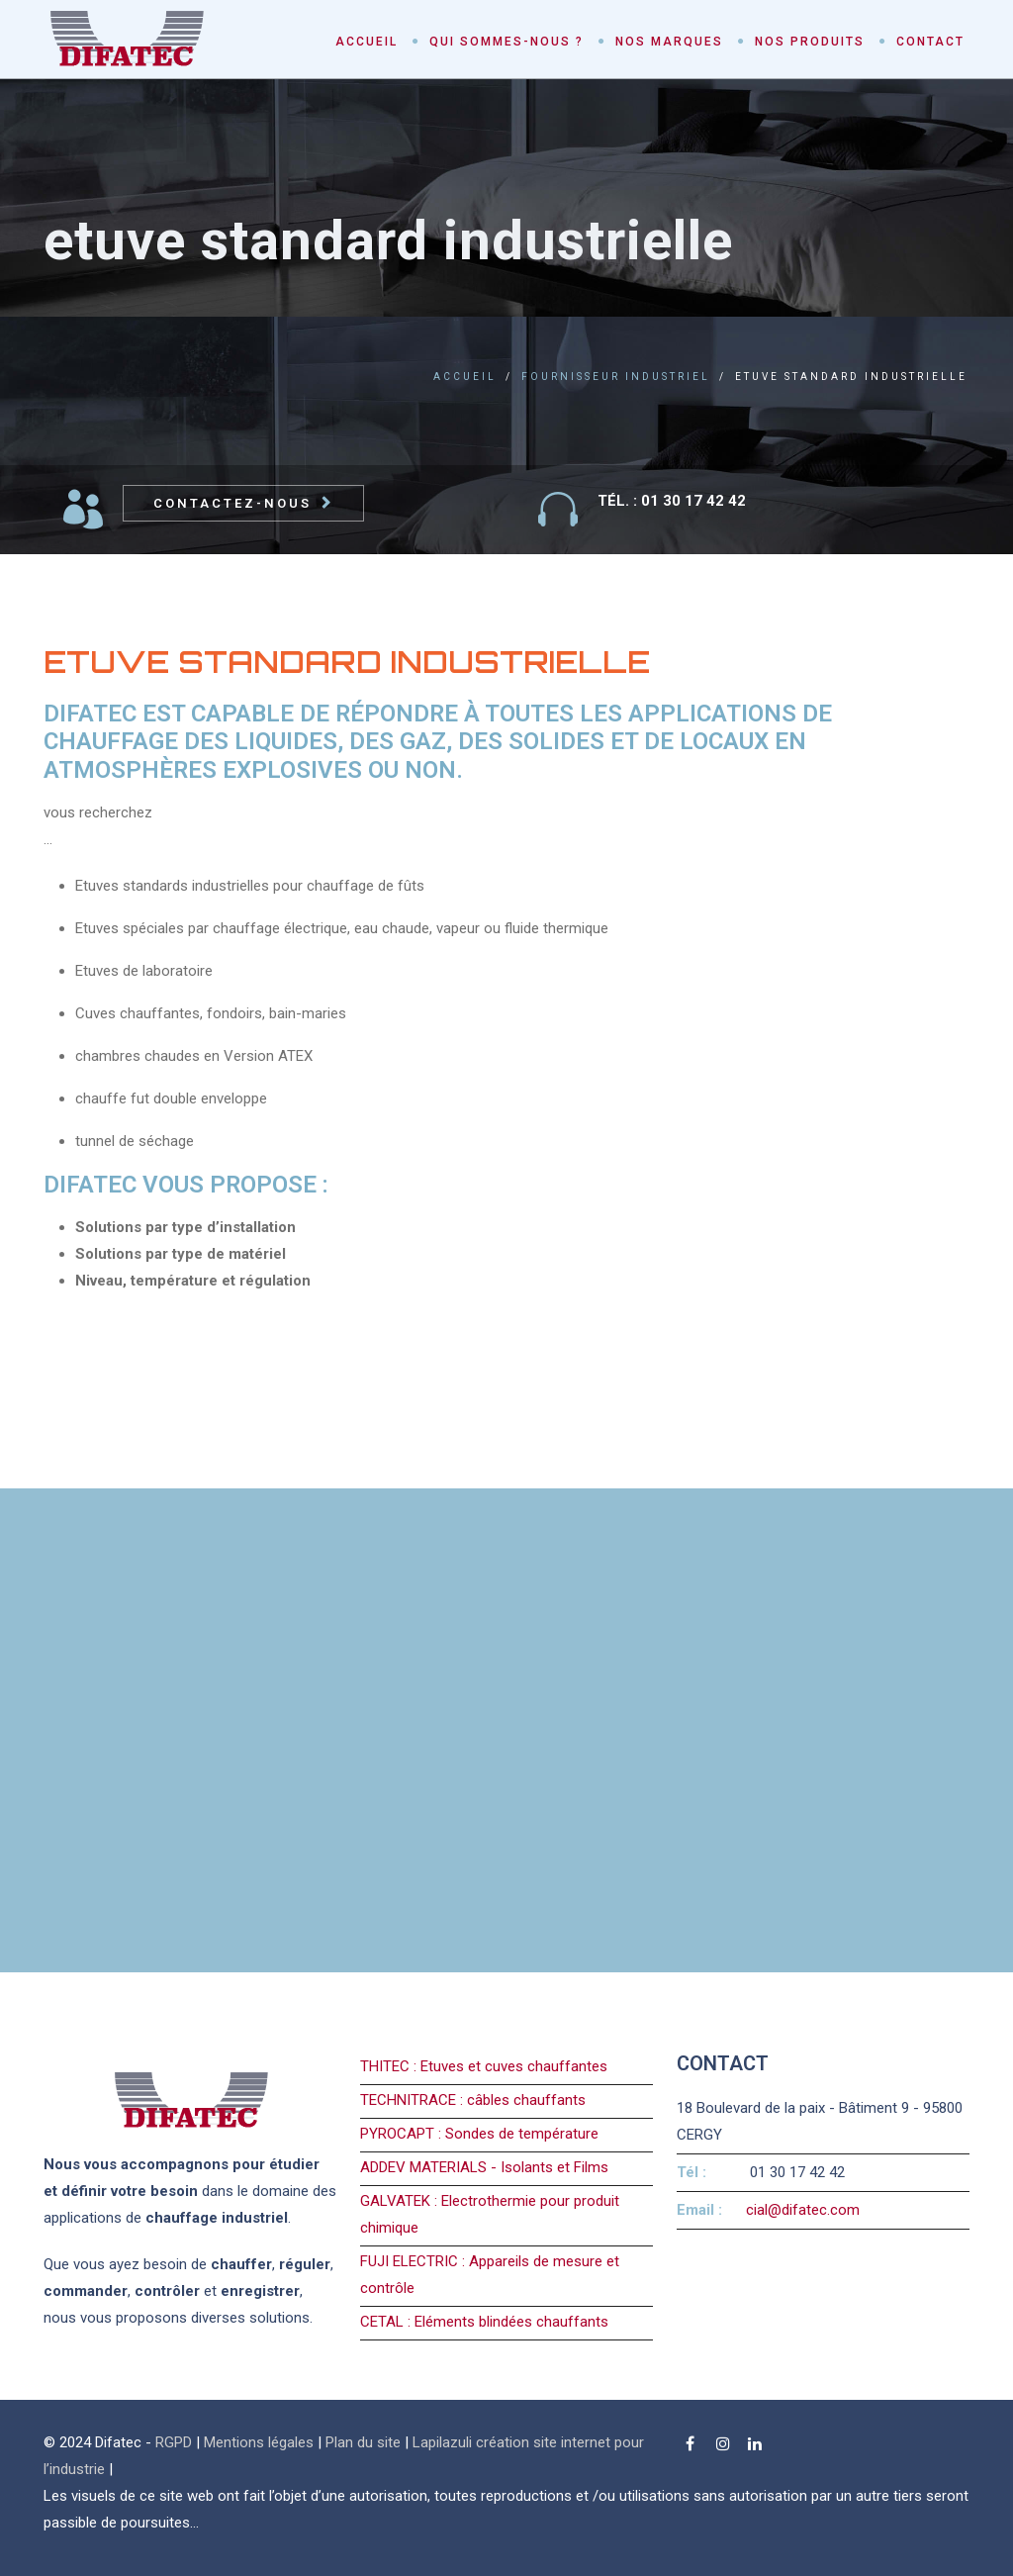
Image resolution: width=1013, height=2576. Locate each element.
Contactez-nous (232, 503)
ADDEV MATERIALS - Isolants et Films (484, 2167)
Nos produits (810, 41)
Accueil (366, 41)
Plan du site (363, 2442)
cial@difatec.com (803, 2210)
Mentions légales (259, 2442)
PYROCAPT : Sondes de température (479, 2134)
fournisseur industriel (615, 376)
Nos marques (669, 41)
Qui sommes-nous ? (506, 41)
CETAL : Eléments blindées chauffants (484, 2322)
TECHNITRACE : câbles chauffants (473, 2100)
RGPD (173, 2442)
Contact (930, 41)
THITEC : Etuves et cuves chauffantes (483, 2066)
